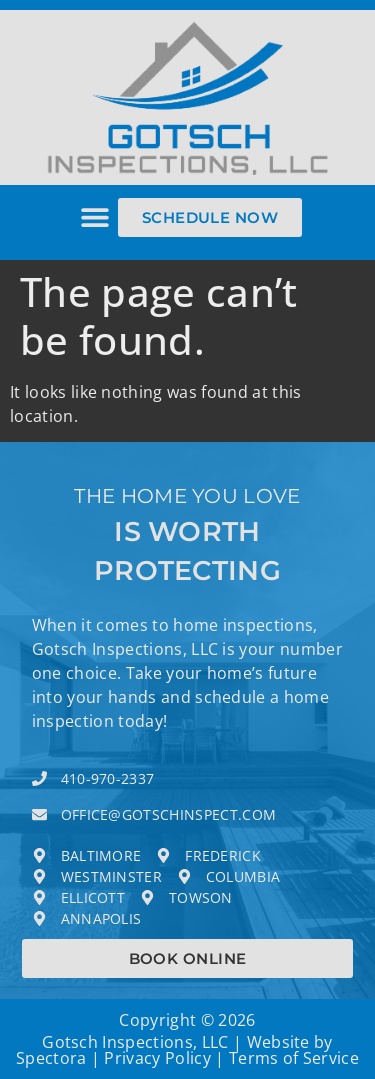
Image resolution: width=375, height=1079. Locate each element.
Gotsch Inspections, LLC (135, 1042)
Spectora (51, 1058)
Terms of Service (294, 1058)
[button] (95, 217)
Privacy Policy (157, 1058)
